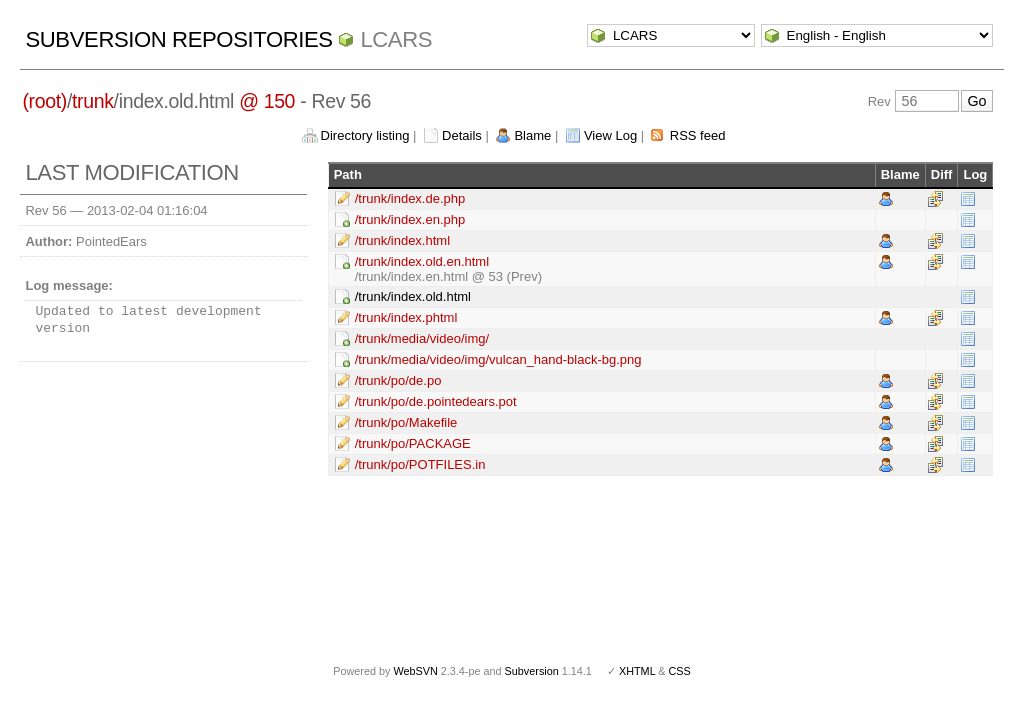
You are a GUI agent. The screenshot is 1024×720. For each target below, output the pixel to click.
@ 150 (267, 101)
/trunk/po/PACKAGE (413, 443)
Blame (532, 135)
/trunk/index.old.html (413, 296)
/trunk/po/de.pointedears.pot (436, 401)
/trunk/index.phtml (406, 317)
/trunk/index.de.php (410, 198)
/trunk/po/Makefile (406, 422)
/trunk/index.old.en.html (422, 261)
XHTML (637, 671)
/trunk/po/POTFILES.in (420, 464)
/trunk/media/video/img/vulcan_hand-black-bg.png (498, 359)
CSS (680, 671)
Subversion (532, 671)
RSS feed (698, 135)
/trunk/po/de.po (398, 380)
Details (462, 135)
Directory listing (365, 135)
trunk (93, 101)
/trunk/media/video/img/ (422, 338)
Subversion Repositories (178, 39)
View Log (610, 135)
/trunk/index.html (402, 240)
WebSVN (415, 671)
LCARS (396, 39)
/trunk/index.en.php (410, 219)
